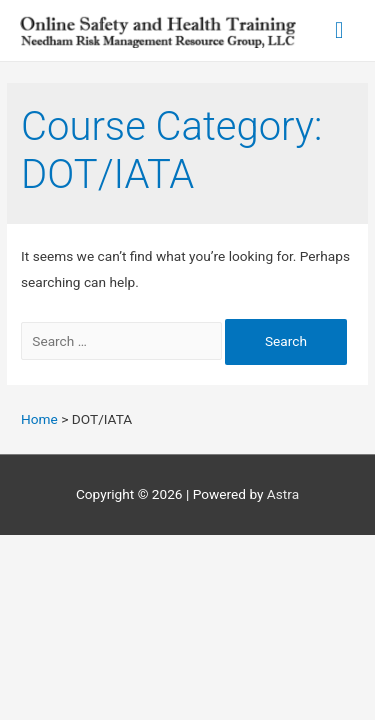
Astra (283, 494)
